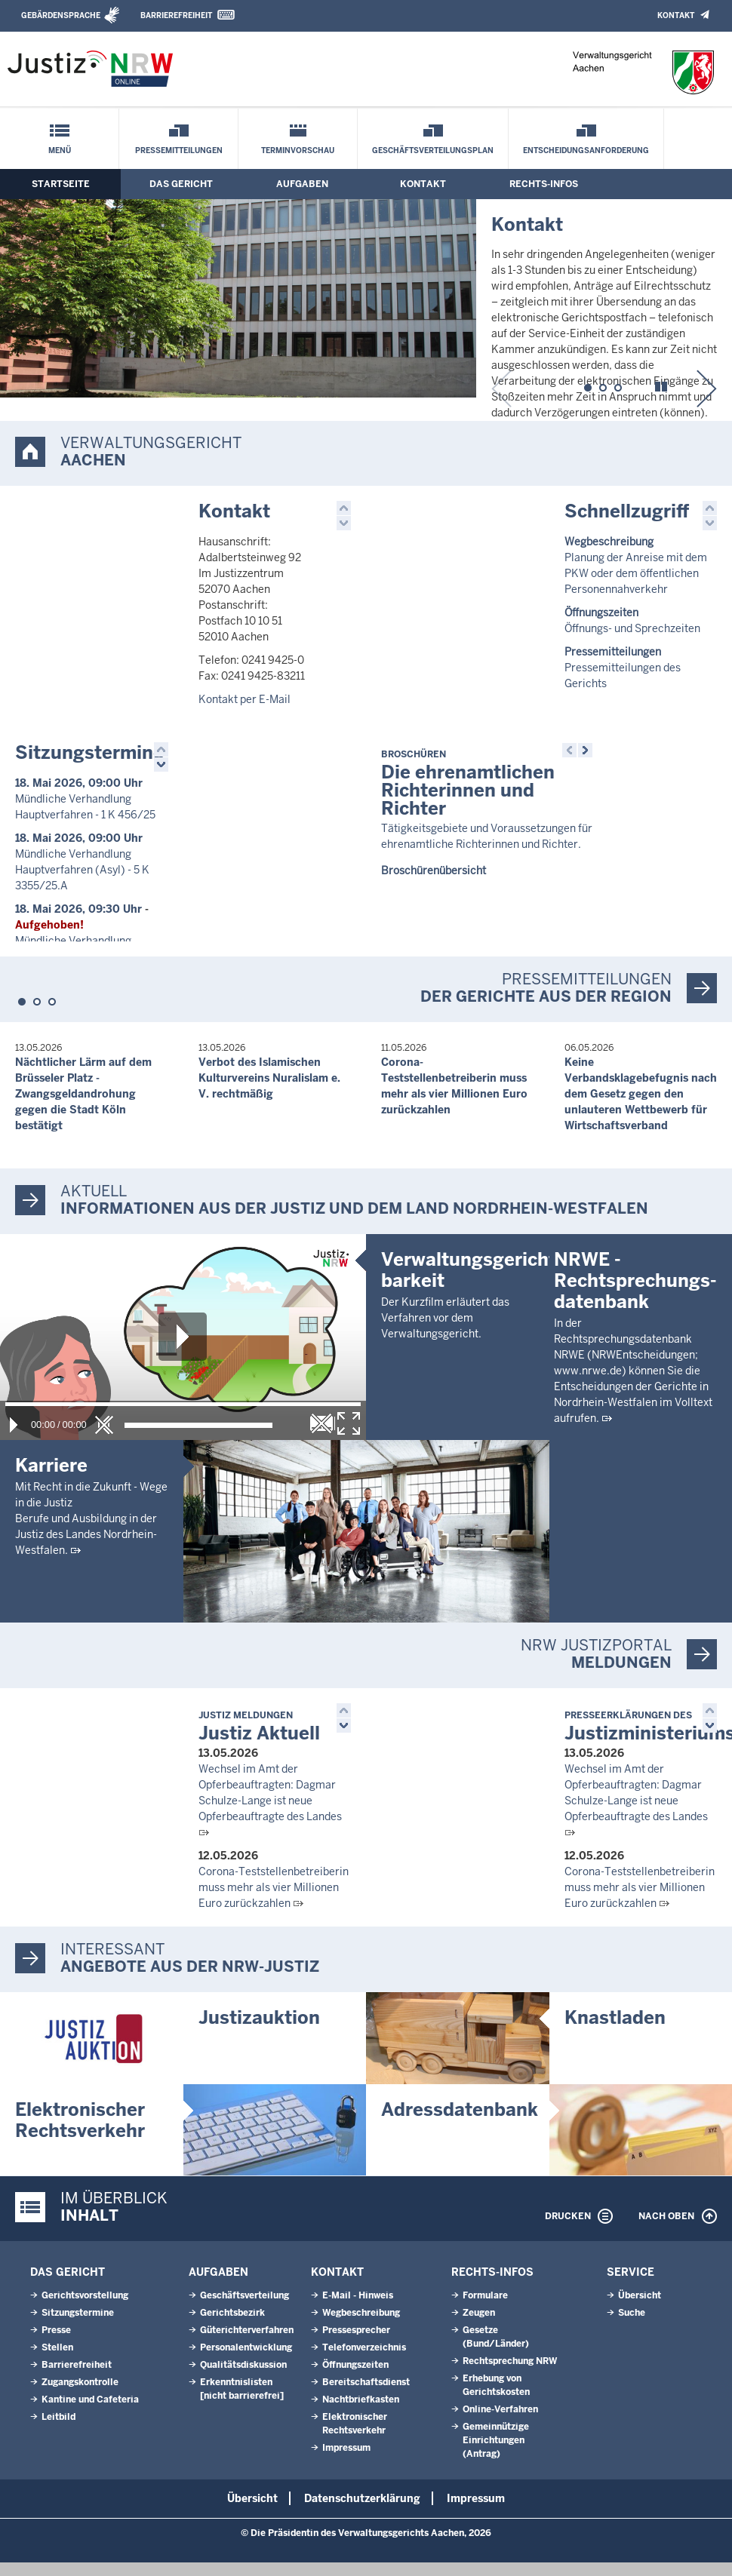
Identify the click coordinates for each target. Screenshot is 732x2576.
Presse (56, 2344)
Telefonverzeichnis (364, 2361)
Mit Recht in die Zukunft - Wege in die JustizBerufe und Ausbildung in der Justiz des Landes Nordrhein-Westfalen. (91, 1530)
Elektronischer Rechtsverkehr (80, 2133)
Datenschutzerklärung (362, 2512)
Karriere (51, 1477)
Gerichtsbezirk (232, 2326)
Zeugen (479, 2326)
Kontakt (675, 15)
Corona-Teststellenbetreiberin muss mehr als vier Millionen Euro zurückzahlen (273, 1901)
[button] (587, 385)
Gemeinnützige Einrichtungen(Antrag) (496, 2453)
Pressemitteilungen (179, 150)
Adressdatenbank (459, 2123)
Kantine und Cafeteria (90, 2413)
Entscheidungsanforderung (586, 150)
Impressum (346, 2461)
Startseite (61, 184)
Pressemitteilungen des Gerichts (622, 667)
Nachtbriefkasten (360, 2413)
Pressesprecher (356, 2344)
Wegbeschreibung (361, 2326)
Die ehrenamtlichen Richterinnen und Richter (468, 784)
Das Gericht (181, 184)
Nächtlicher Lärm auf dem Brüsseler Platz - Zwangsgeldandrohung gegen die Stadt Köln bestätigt (83, 1105)
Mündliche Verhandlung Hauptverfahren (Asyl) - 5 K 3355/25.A (82, 869)
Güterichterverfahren (247, 2344)
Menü (59, 150)
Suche (631, 2326)
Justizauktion (259, 2031)
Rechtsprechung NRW (510, 2375)
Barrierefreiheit (176, 15)
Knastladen (615, 2031)
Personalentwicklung (246, 2361)
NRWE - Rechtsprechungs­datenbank (635, 1476)
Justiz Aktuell (259, 1741)
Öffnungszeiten (355, 2378)
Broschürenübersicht (433, 870)
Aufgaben (302, 184)
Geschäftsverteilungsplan (433, 150)
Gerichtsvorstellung (85, 2309)
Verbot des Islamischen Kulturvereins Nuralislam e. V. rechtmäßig (269, 1090)
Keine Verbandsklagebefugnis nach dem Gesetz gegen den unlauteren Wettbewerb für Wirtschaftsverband (640, 1105)
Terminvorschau (297, 150)
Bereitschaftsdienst (366, 2396)
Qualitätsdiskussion (243, 2378)
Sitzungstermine (89, 752)
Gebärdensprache (60, 15)
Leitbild (58, 2430)
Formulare (485, 2309)
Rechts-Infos (543, 184)
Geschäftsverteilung (244, 2309)
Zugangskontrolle (80, 2396)
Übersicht (639, 2309)
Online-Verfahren (500, 2423)
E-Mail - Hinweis (357, 2309)
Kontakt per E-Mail (244, 699)
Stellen (57, 2361)
